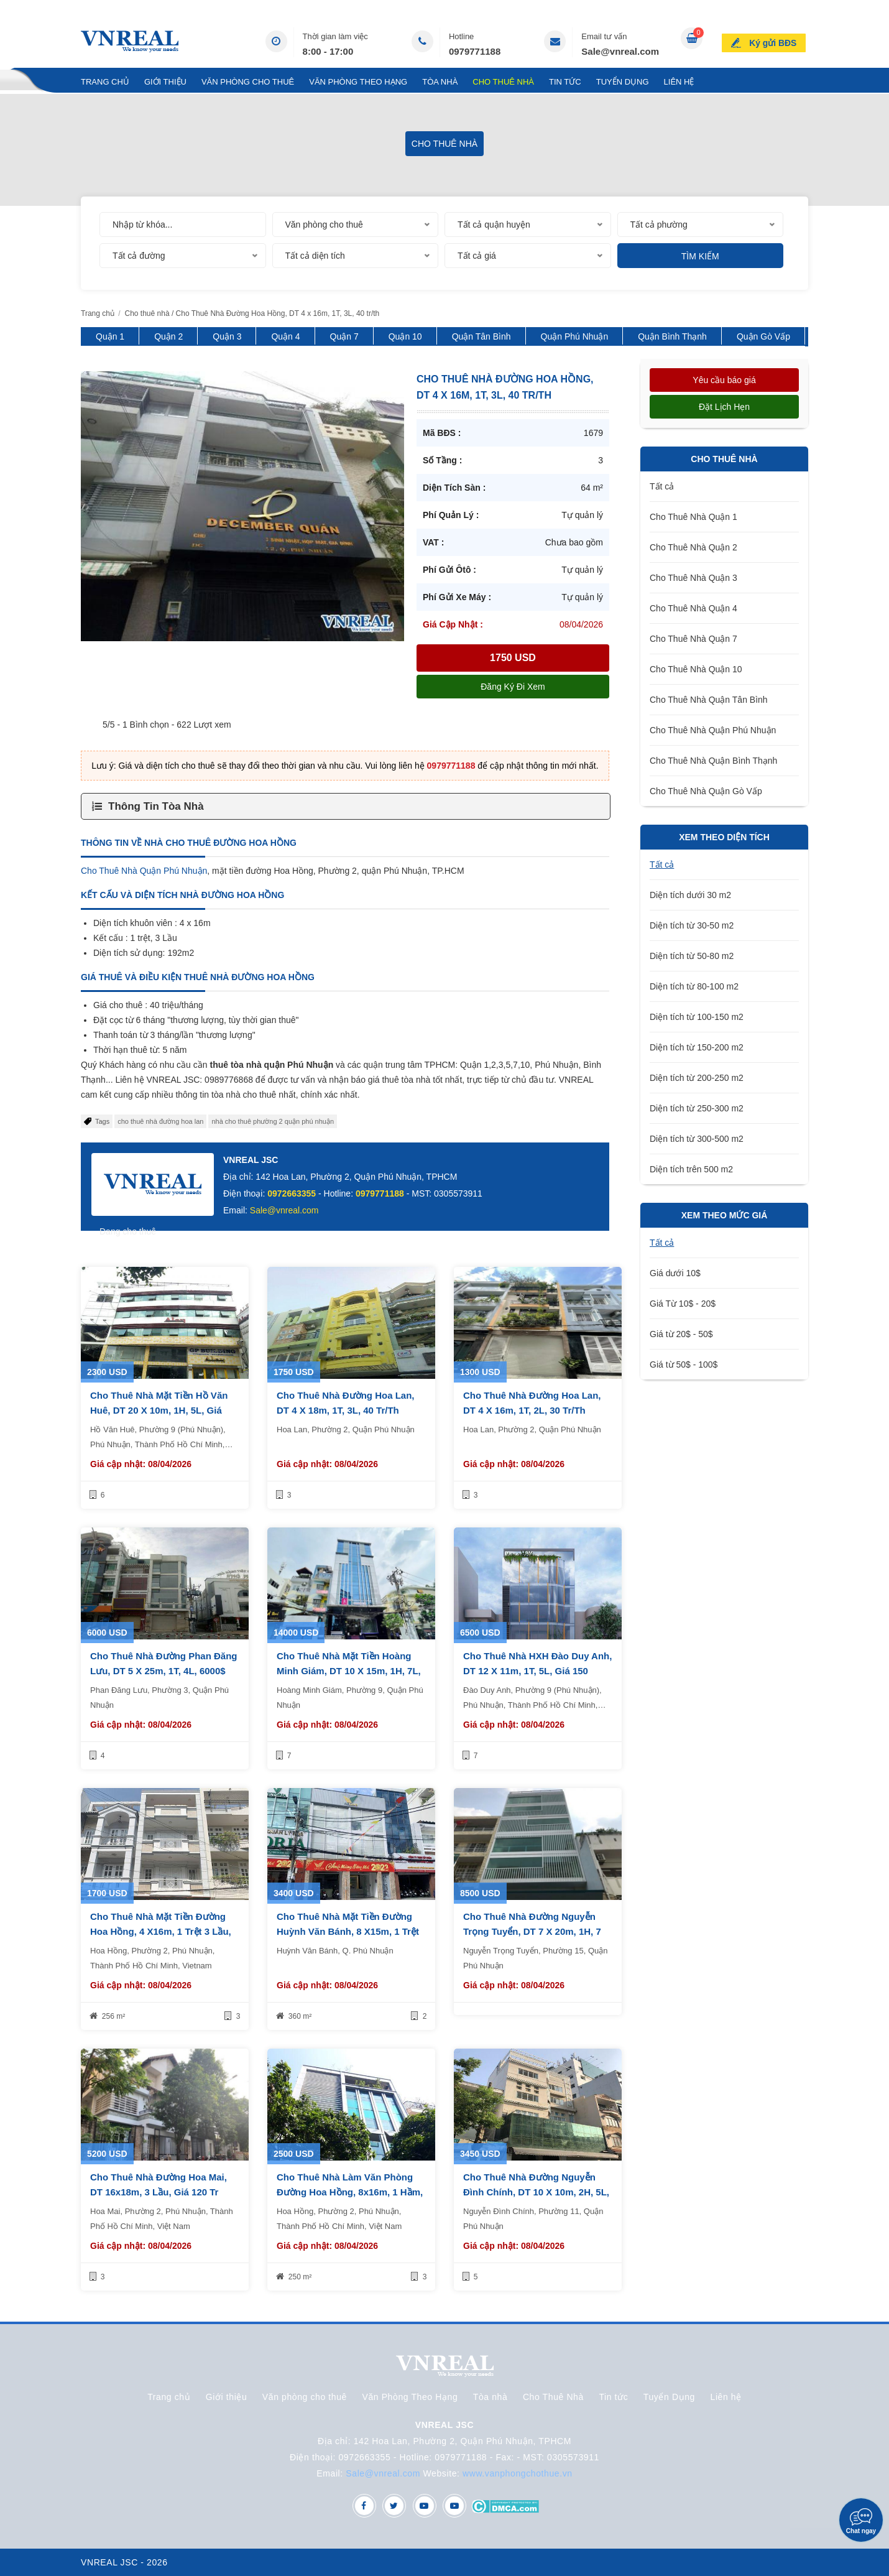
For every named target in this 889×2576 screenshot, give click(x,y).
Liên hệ (679, 81)
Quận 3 (227, 336)
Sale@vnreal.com (620, 51)
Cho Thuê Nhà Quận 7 (693, 639)
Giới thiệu (165, 81)
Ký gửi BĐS (775, 40)
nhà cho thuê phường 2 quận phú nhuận (272, 1121)
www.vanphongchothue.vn (518, 2473)
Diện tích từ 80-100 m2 (694, 986)
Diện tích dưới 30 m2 (690, 895)
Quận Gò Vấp (763, 336)
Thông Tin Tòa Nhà (156, 806)
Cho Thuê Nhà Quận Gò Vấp (706, 791)
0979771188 (474, 51)
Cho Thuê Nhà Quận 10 (696, 669)
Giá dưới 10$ (675, 1273)
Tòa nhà (440, 81)
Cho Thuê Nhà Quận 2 (693, 547)
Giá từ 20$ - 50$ (681, 1334)
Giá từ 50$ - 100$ (683, 1364)
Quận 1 (110, 336)
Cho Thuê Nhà (503, 81)
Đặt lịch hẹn (724, 407)
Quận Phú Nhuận (575, 336)
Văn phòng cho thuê (247, 81)
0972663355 (291, 1193)
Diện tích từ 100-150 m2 (697, 1017)
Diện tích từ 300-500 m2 (697, 1139)
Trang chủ (105, 81)
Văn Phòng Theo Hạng (358, 81)
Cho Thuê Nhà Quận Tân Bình (709, 700)
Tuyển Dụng (622, 81)
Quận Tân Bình (481, 336)
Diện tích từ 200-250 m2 (697, 1078)
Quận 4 (285, 336)
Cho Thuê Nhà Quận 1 (693, 517)
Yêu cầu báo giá (724, 380)
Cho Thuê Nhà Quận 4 (693, 608)
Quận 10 (405, 336)
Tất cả (662, 486)
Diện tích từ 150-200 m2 (697, 1047)
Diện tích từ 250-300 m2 (697, 1108)
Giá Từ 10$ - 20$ (683, 1304)
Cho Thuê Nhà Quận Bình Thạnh (713, 761)
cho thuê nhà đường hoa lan (160, 1121)
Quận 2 (168, 336)
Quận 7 (344, 336)
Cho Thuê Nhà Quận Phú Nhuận (144, 871)
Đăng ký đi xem (513, 687)
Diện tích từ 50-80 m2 (692, 956)
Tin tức (565, 81)
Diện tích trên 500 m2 (691, 1169)
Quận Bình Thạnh (672, 336)
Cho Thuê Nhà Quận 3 (693, 578)
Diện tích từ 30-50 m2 (692, 925)
